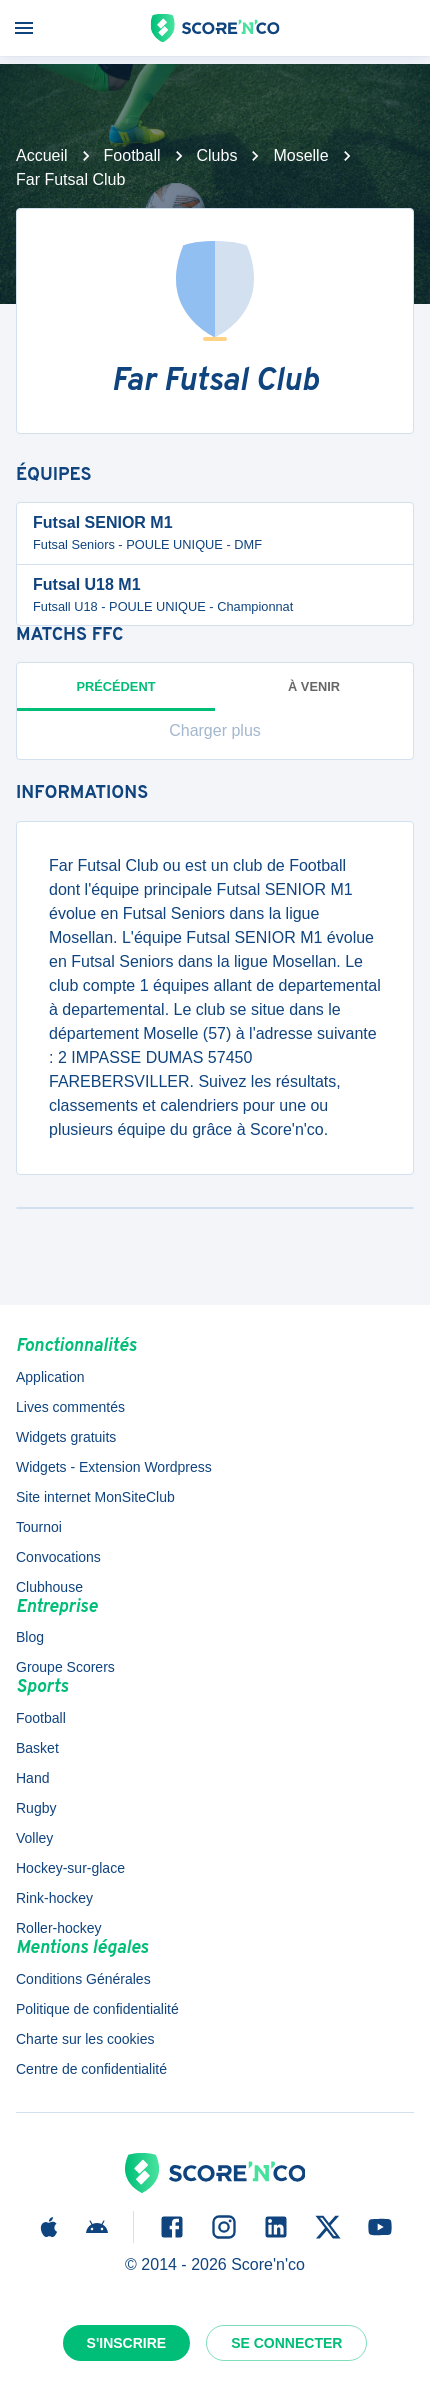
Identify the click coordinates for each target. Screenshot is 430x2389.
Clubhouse (49, 1587)
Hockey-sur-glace (70, 1868)
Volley (34, 1838)
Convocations (58, 1557)
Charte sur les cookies (85, 2039)
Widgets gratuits (66, 1437)
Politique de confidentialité (97, 2009)
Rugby (36, 1808)
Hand (32, 1778)
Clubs (217, 155)
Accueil (42, 155)
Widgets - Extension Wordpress (114, 1467)
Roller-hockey (59, 1928)
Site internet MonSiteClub (95, 1497)
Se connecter (286, 2343)
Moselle (300, 155)
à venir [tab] (314, 686)
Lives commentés (70, 1407)
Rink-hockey (54, 1898)
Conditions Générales (83, 1979)
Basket (37, 1748)
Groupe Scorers (65, 1667)
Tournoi (39, 1527)
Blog (30, 1637)
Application (50, 1377)
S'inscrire (127, 2343)
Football (132, 155)
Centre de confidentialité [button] (91, 2069)
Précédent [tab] (116, 695)
